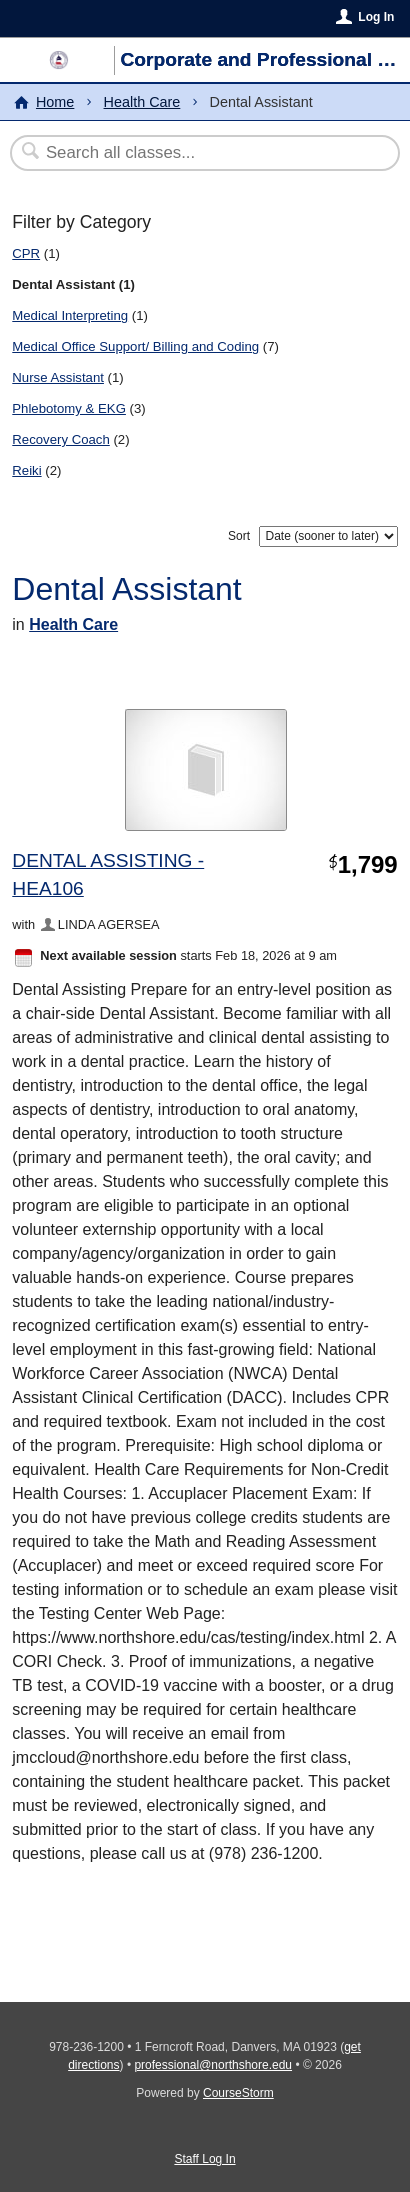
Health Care (142, 102)
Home (55, 102)
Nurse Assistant (58, 377)
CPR (26, 253)
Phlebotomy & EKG (69, 408)
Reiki (26, 470)
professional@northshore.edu (213, 2065)
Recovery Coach (60, 439)
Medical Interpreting (70, 315)
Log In (376, 17)
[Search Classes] (194, 153)
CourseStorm (238, 2093)
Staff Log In (204, 2159)
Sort (239, 536)
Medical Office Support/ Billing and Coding (135, 346)
